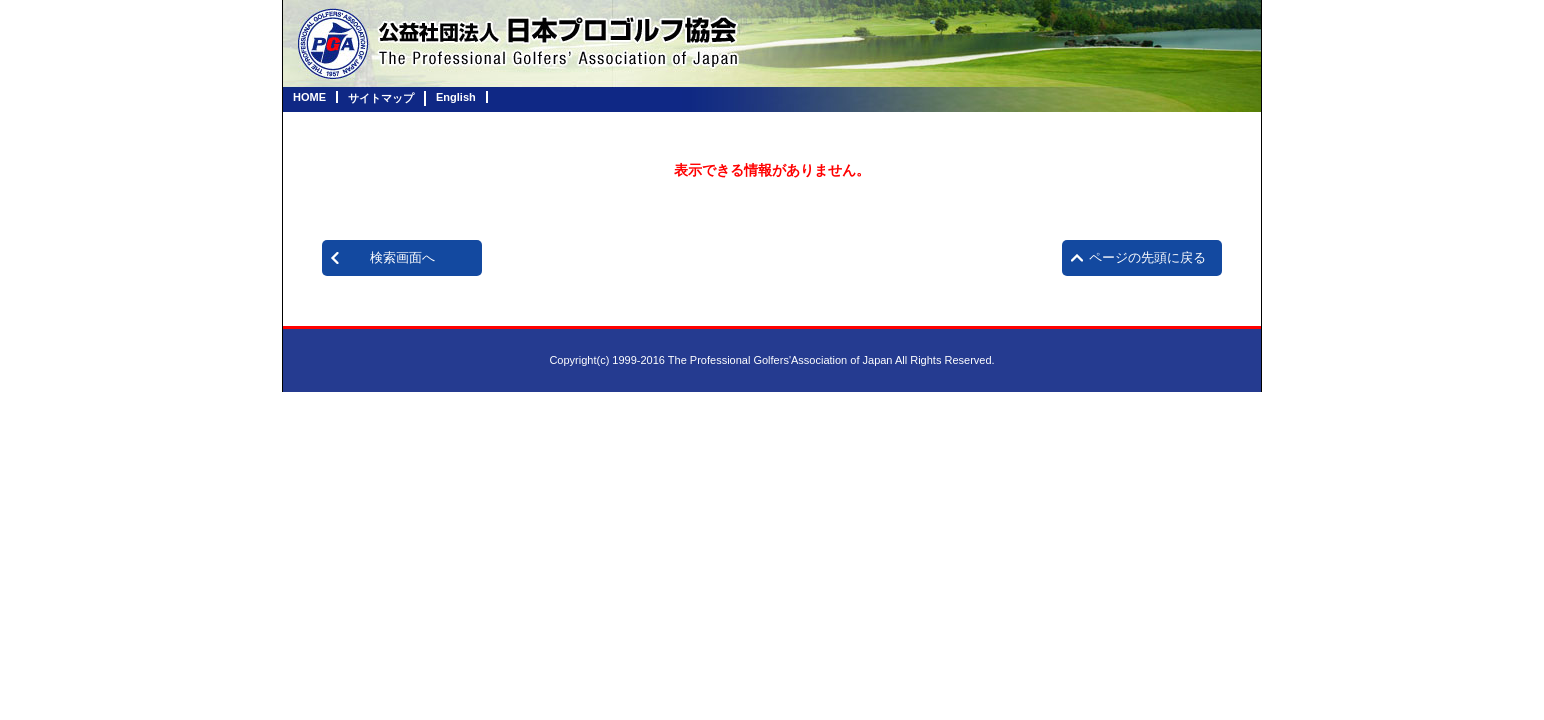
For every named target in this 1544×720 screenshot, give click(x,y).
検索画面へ (402, 257)
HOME (309, 97)
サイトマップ (381, 98)
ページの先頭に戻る (1147, 257)
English (456, 97)
